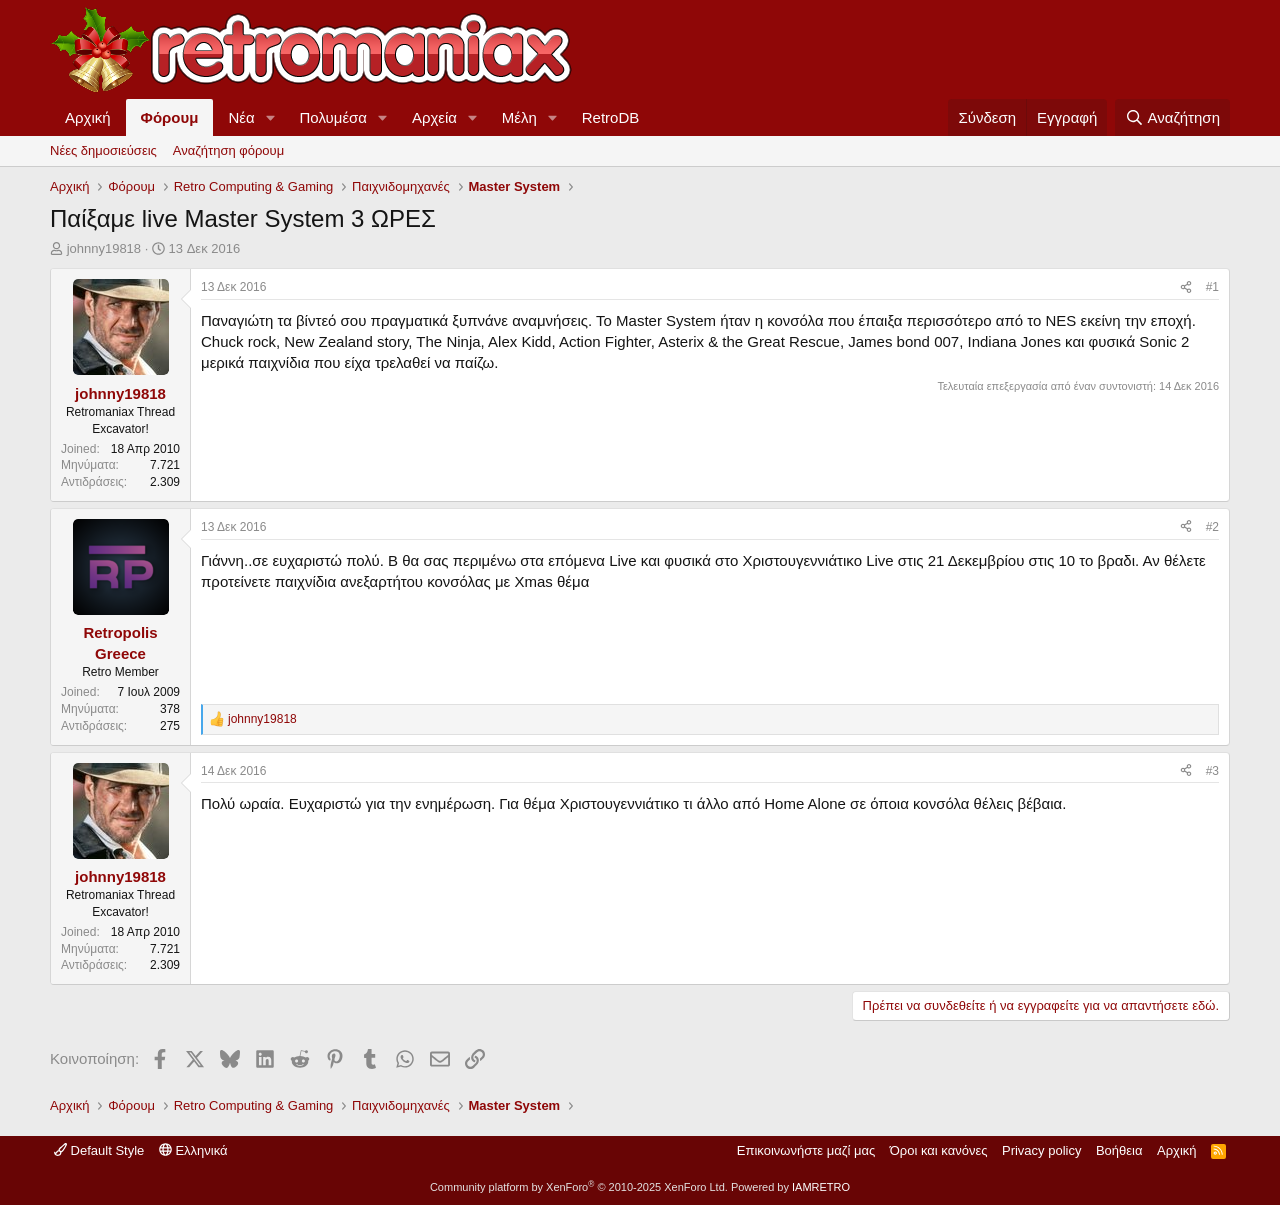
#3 (1212, 771)
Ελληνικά (193, 1150)
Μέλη (519, 117)
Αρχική (88, 117)
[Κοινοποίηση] (1186, 287)
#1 (1212, 287)
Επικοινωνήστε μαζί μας (806, 1150)
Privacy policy (1041, 1150)
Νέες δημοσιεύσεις (103, 150)
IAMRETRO (821, 1187)
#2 (1212, 527)
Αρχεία (434, 117)
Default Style (99, 1150)
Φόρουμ (170, 117)
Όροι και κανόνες (939, 1150)
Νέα (241, 117)
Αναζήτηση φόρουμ (228, 150)
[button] (271, 117)
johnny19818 (104, 248)
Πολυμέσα (334, 117)
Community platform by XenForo (579, 1187)
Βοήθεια (1119, 1150)
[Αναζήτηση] (1172, 117)
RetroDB (611, 117)
